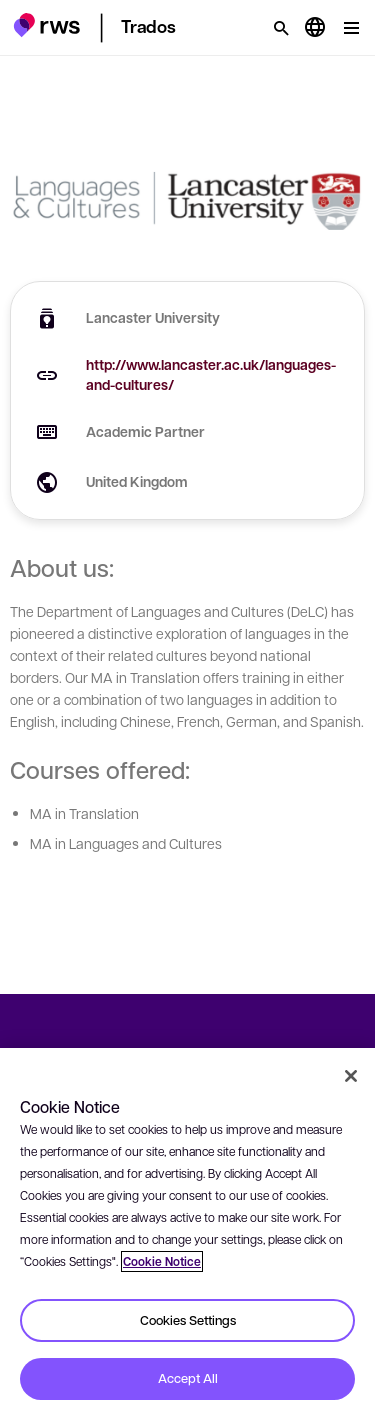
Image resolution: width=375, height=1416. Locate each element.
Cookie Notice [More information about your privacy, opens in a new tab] (162, 1261)
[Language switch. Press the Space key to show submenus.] (315, 28)
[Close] (351, 1076)
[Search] (281, 28)
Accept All (188, 1378)
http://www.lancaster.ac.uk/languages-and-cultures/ (211, 374)
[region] (187, 1232)
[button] (46, 25)
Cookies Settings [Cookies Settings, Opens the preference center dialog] (188, 1320)
